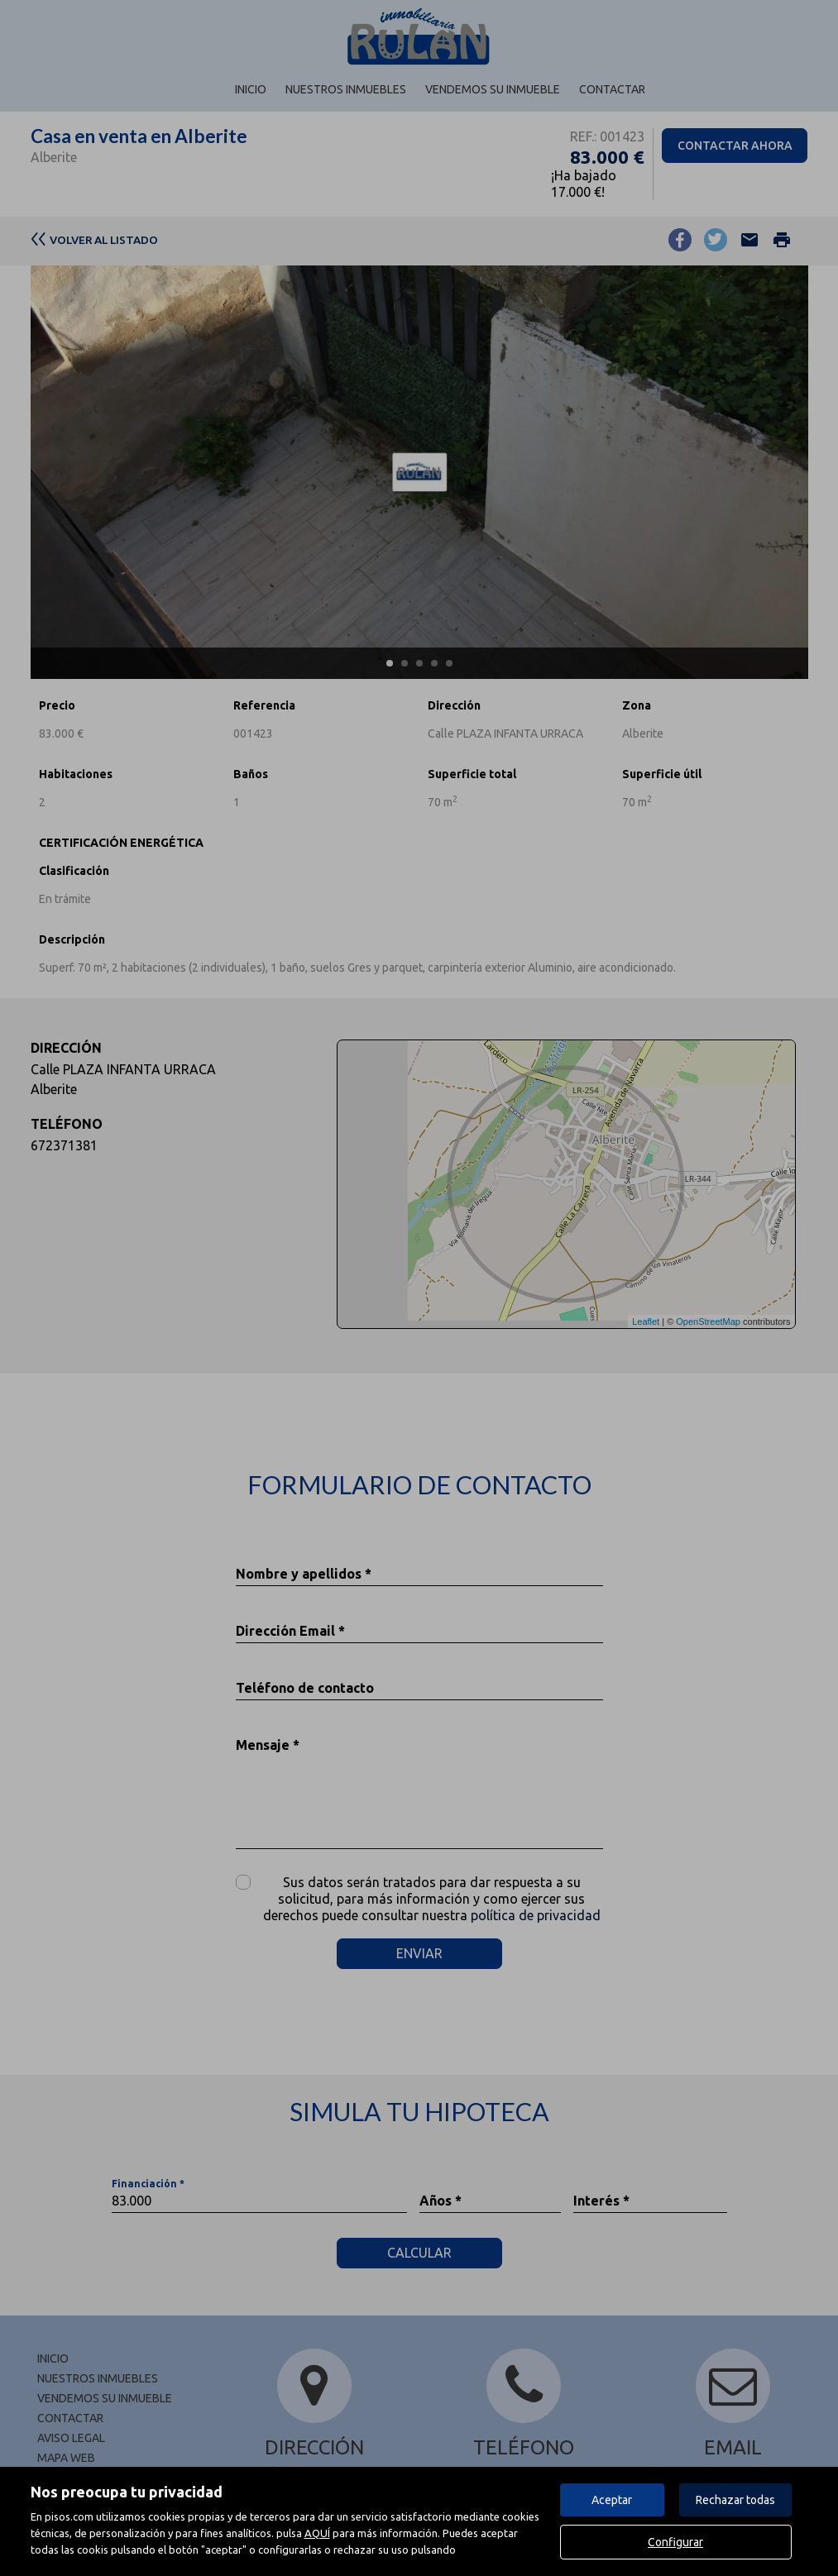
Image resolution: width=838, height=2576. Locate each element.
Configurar (675, 2542)
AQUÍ (317, 2533)
